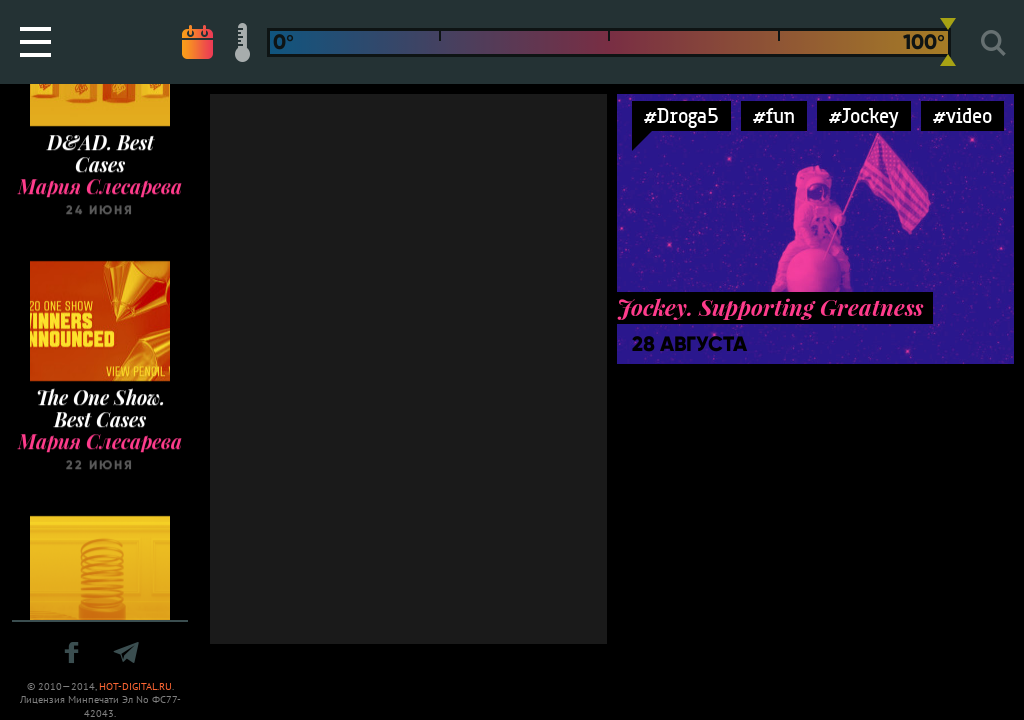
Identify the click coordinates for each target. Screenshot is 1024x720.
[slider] (948, 42)
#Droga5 (681, 115)
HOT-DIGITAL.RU (135, 686)
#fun (774, 115)
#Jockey (864, 115)
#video (962, 115)
